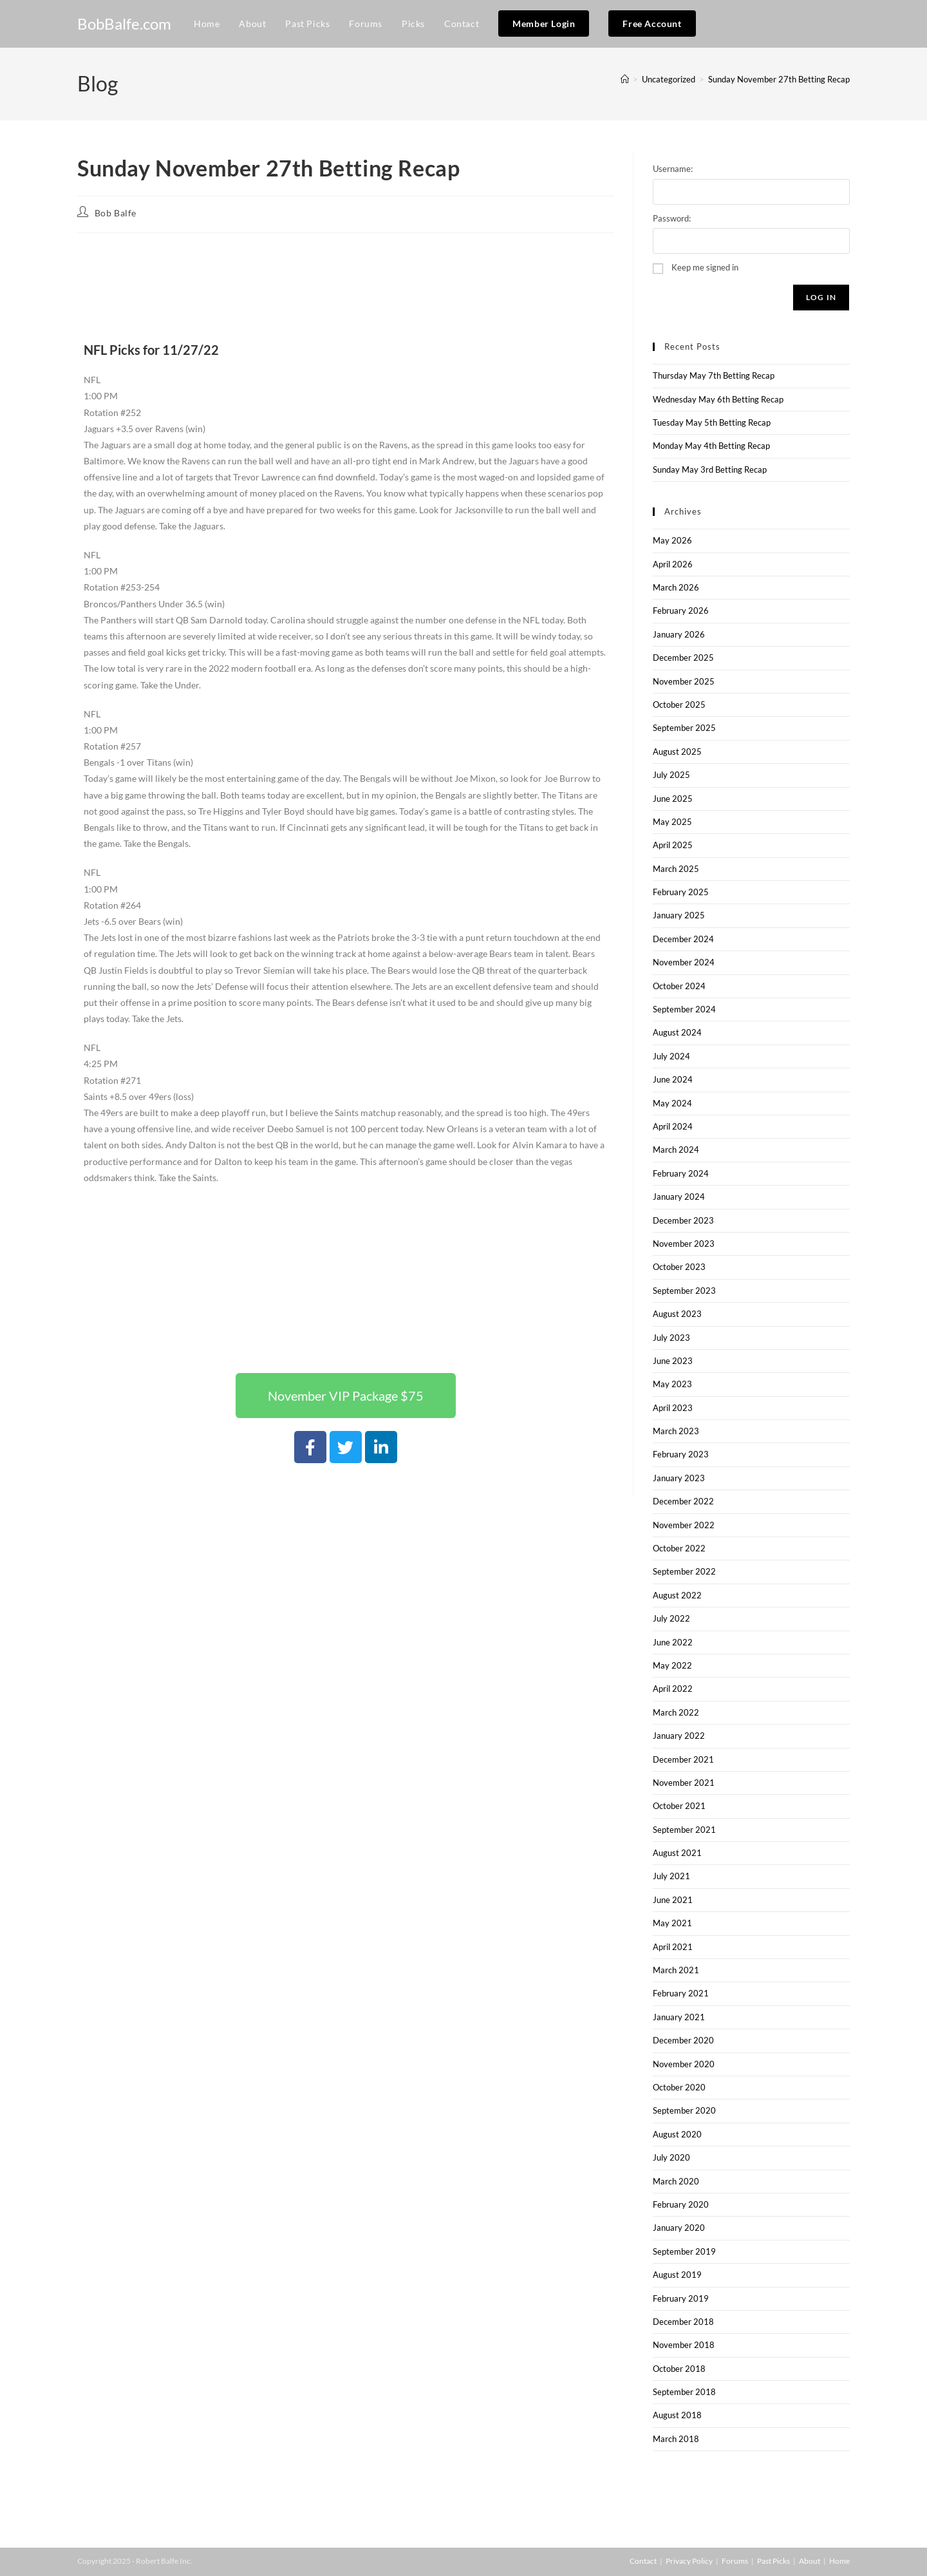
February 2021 (681, 1993)
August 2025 (677, 751)
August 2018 (677, 2415)
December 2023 (683, 1220)
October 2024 (679, 986)
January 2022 (679, 1735)
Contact (643, 2561)
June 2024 (673, 1079)
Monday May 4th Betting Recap (711, 445)
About (809, 2561)
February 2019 (681, 2298)
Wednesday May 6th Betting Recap (718, 399)
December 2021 (683, 1759)
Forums (735, 2561)
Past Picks (773, 2561)
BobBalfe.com (124, 23)
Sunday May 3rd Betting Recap (710, 469)
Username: (673, 169)
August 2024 (677, 1032)
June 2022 (673, 1642)
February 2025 (681, 892)
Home (839, 2561)
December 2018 (683, 2321)
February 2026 (681, 610)
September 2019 (684, 2251)
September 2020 (684, 2110)
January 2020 (679, 2227)
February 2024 (681, 1173)
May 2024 (672, 1103)
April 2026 (673, 564)
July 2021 (671, 1876)
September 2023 (684, 1290)
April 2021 (673, 1947)
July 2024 (671, 1056)
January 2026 (679, 634)
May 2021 (672, 1923)
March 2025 (676, 869)
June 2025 (673, 798)
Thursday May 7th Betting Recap (713, 375)
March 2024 (676, 1149)
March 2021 (676, 1970)
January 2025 (679, 915)
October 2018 (679, 2368)
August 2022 (677, 1595)
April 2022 (673, 1688)
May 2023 (672, 1384)
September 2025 (684, 728)
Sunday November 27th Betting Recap (779, 79)
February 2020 (681, 2204)
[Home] (625, 79)
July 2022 (671, 1618)
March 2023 (676, 1431)
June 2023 (673, 1361)
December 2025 (683, 657)
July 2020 (671, 2157)
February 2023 (681, 1454)
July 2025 (671, 775)
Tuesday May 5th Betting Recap (712, 422)
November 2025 (684, 681)
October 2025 (679, 704)
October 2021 (679, 1806)
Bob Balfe (115, 212)
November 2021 (684, 1782)
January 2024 (679, 1196)
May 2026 (672, 540)
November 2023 (684, 1243)
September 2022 (684, 1571)
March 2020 (676, 2181)
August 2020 (677, 2134)
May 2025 (672, 822)
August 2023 (677, 1314)
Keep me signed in (704, 267)
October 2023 (679, 1267)
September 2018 (684, 2392)
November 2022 (684, 1525)
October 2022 (679, 1548)
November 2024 (684, 962)
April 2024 (673, 1126)
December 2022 (683, 1501)
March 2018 (676, 2439)
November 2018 (684, 2345)
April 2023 (673, 1408)
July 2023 (671, 1337)
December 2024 (683, 939)
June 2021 (673, 1900)
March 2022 (676, 1712)
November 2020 (684, 2064)
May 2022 (672, 1665)
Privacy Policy (689, 2561)
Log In (821, 297)
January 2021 (679, 2017)
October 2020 (679, 2087)
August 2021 (677, 1853)
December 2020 (683, 2040)
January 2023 (679, 1478)
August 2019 (677, 2274)
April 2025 (673, 845)
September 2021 (684, 1829)
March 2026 (676, 587)
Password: (672, 218)
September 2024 (684, 1009)
